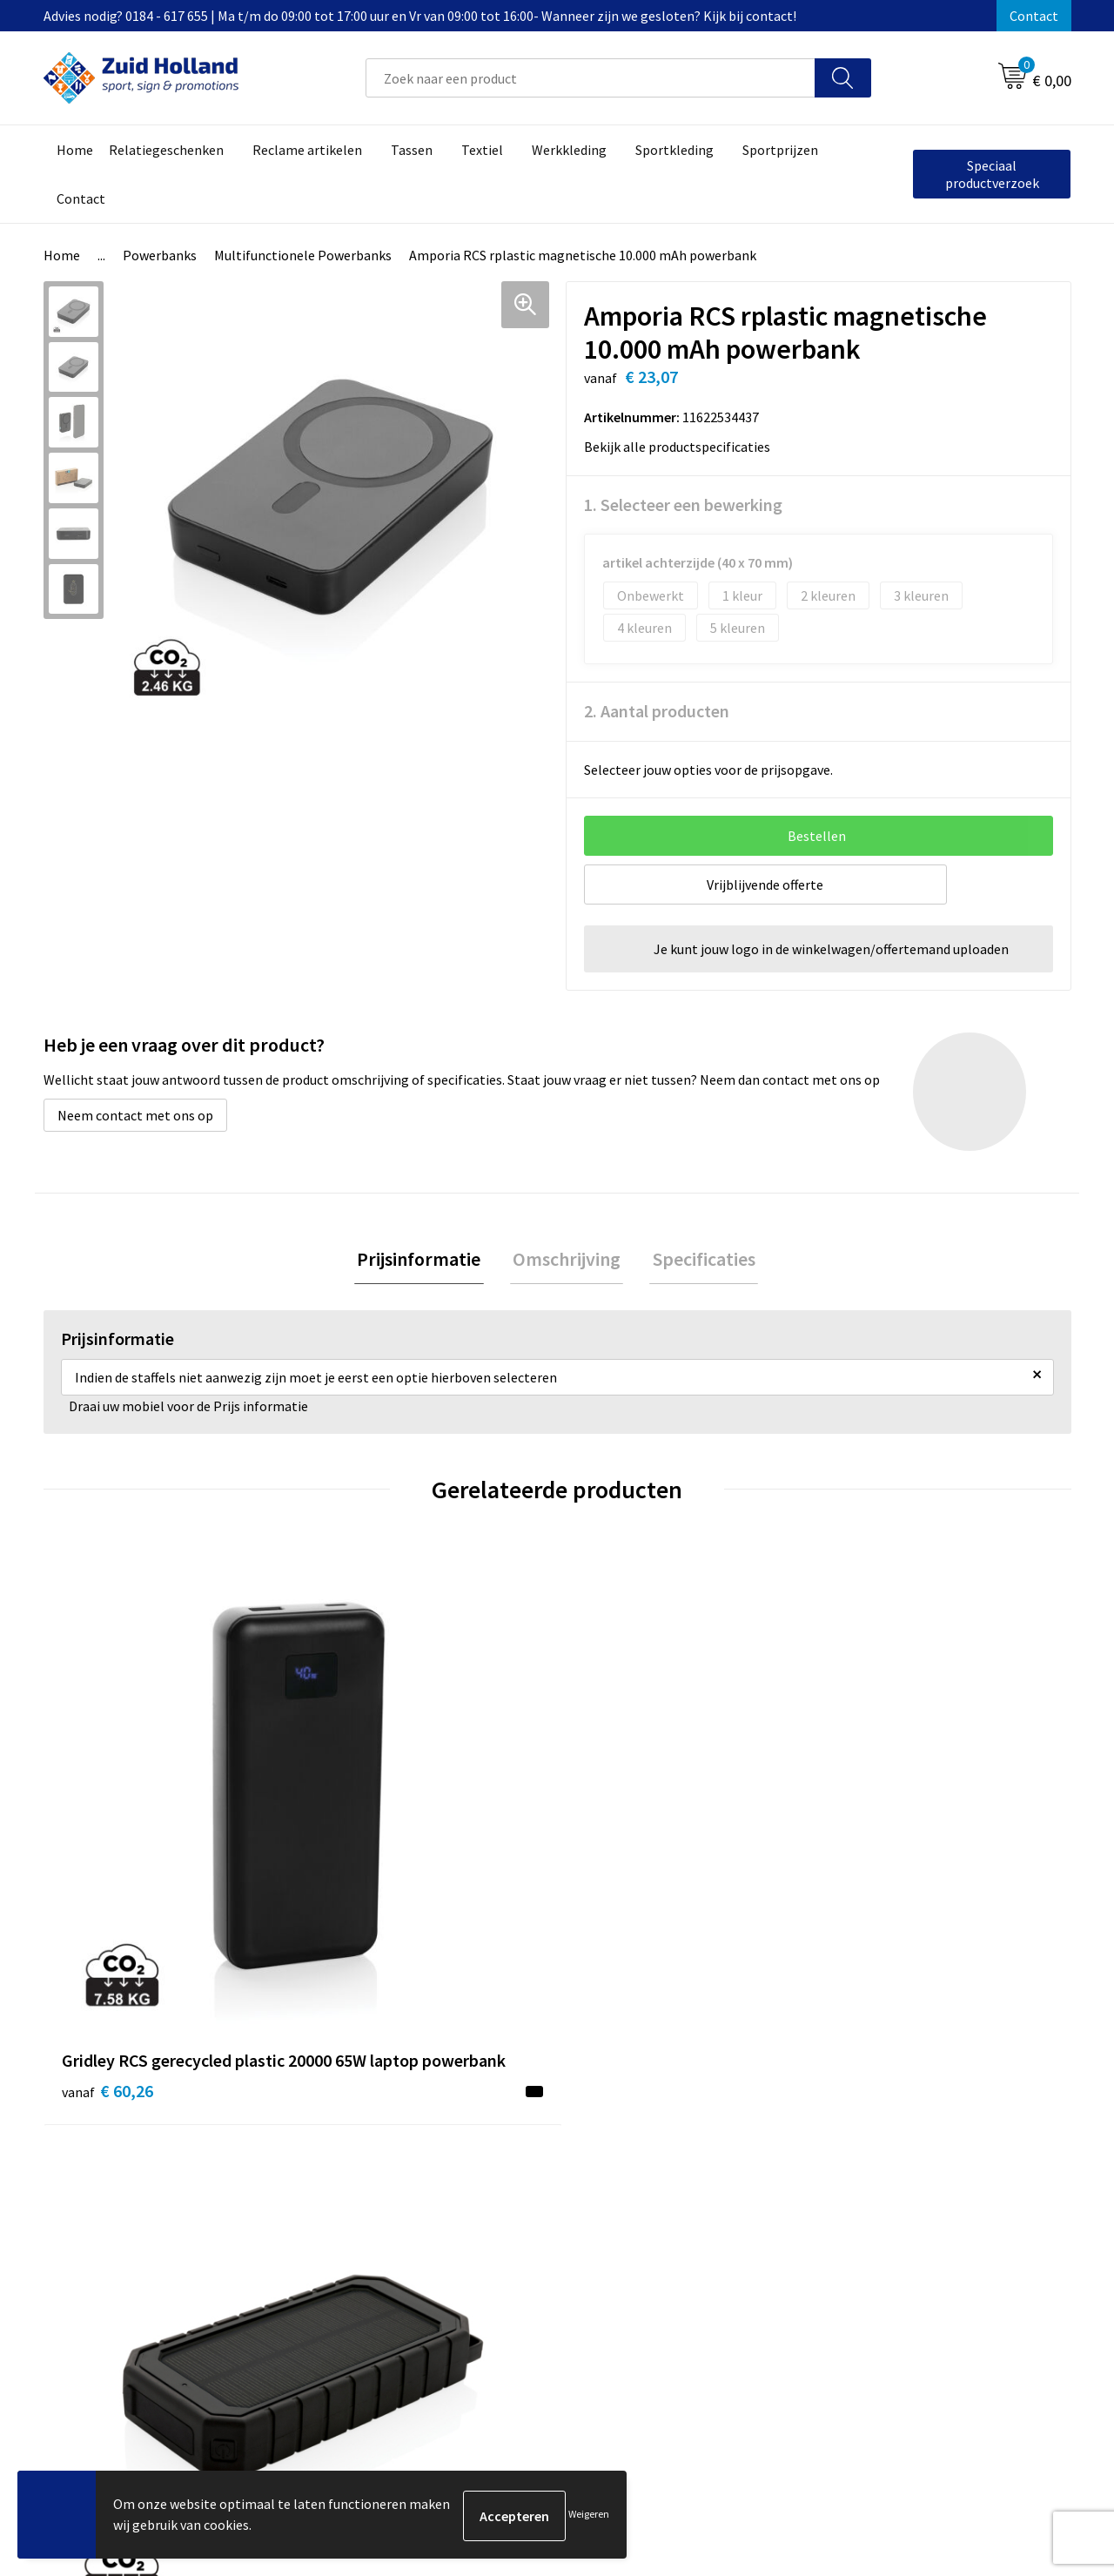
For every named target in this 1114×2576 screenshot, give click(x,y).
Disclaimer (858, 2198)
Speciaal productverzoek (992, 174)
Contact (1034, 15)
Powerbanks (160, 255)
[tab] (425, 1261)
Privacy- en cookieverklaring (911, 2172)
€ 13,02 (877, 1883)
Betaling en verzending (517, 2198)
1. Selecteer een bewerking (683, 504)
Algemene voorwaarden (897, 2145)
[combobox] (590, 78)
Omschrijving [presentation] (567, 1260)
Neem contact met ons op (135, 1115)
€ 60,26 (107, 1883)
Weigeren (588, 2515)
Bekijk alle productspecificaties (683, 446)
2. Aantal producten (656, 711)
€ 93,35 (621, 1857)
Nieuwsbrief (484, 2172)
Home (62, 255)
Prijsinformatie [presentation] (425, 1260)
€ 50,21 (364, 1857)
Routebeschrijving (502, 2224)
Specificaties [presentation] (698, 1260)
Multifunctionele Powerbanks (303, 255)
